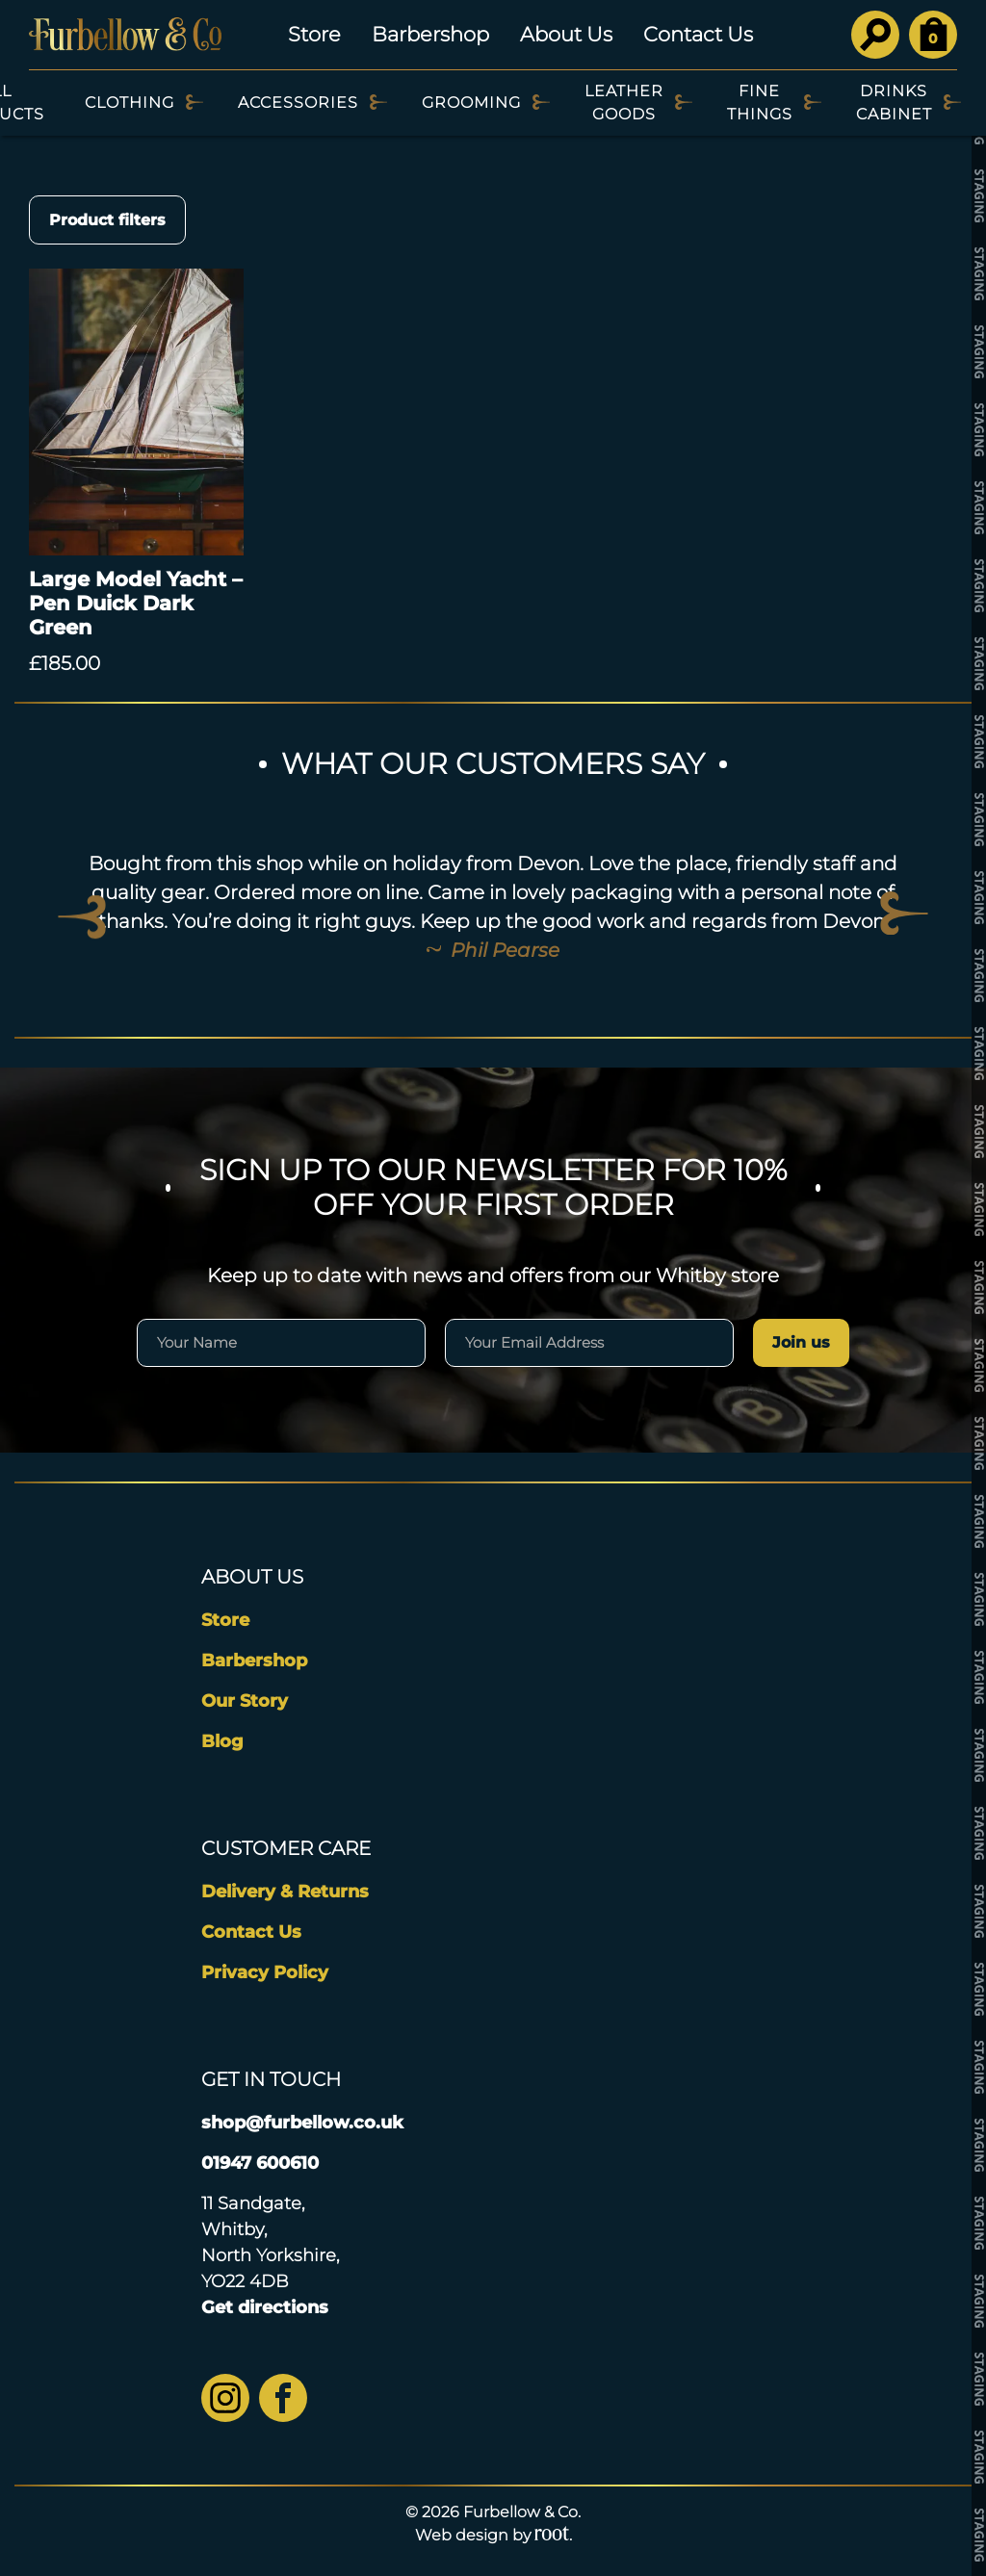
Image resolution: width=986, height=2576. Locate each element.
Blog (222, 1741)
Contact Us (698, 34)
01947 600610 (260, 2163)
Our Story (244, 1701)
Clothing (129, 102)
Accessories (298, 102)
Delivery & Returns (285, 1891)
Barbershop (430, 34)
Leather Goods (623, 102)
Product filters (107, 220)
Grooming (471, 102)
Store (314, 34)
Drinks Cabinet (894, 102)
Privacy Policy (264, 1972)
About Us (566, 34)
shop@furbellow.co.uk (302, 2122)
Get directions (264, 2307)
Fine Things (759, 102)
